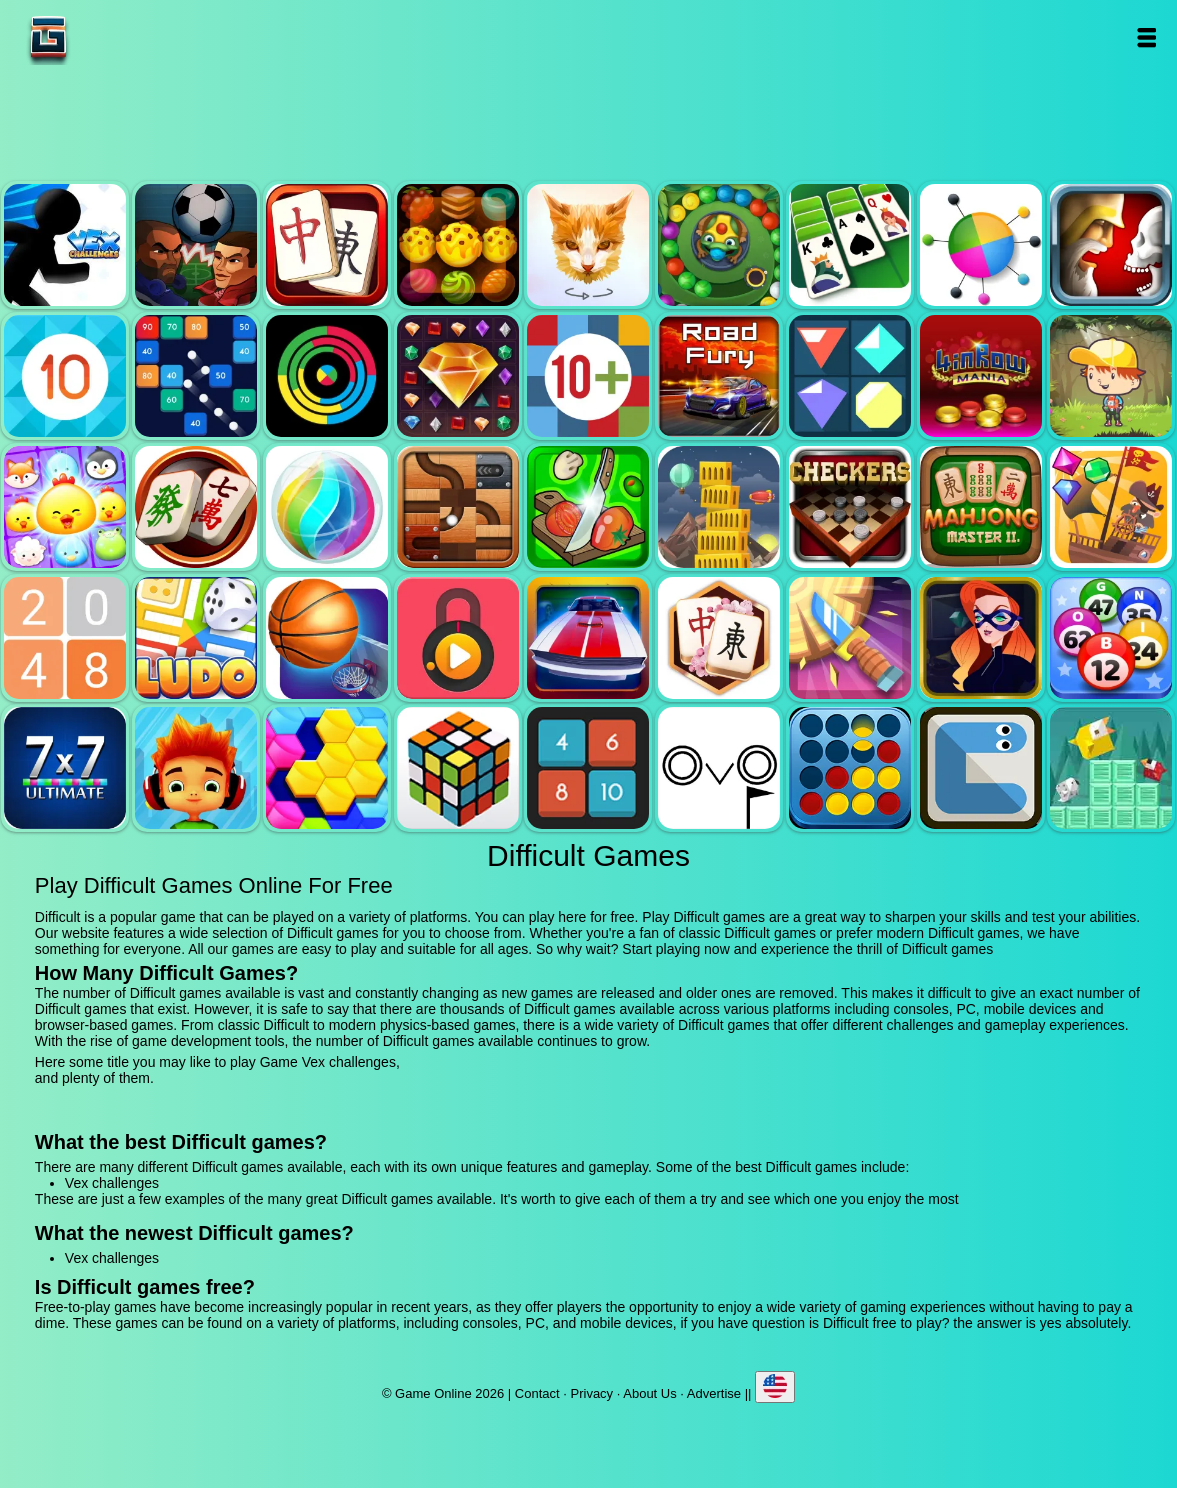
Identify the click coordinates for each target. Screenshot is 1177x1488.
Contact (537, 1393)
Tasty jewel (458, 245)
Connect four (850, 768)
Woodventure (1111, 376)
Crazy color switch (327, 376)
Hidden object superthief (981, 638)
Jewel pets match (65, 507)
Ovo (719, 768)
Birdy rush (1111, 768)
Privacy (592, 1393)
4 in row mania (981, 376)
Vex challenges (65, 245)
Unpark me (588, 638)
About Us (649, 1393)
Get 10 (65, 376)
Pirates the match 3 (1111, 507)
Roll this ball (458, 507)
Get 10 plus (588, 376)
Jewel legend (458, 376)
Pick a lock (458, 638)
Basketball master (327, 638)
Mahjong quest (327, 245)
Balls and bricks (196, 376)
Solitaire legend (850, 245)
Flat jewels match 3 (850, 376)
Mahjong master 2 (981, 507)
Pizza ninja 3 (588, 507)
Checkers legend (850, 507)
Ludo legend (196, 638)
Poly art (588, 245)
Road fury (719, 376)
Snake (981, 768)
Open (1145, 37)
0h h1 (588, 768)
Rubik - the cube (458, 768)
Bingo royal (1111, 638)
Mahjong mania (196, 507)
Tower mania (719, 507)
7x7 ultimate (65, 768)
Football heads (196, 245)
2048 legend (65, 638)
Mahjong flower (719, 638)
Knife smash (850, 638)
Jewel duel (1111, 245)
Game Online (111, 37)
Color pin (981, 245)
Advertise (714, 1393)
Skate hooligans (196, 768)
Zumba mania (719, 245)
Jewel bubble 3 (327, 507)
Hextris (327, 768)
